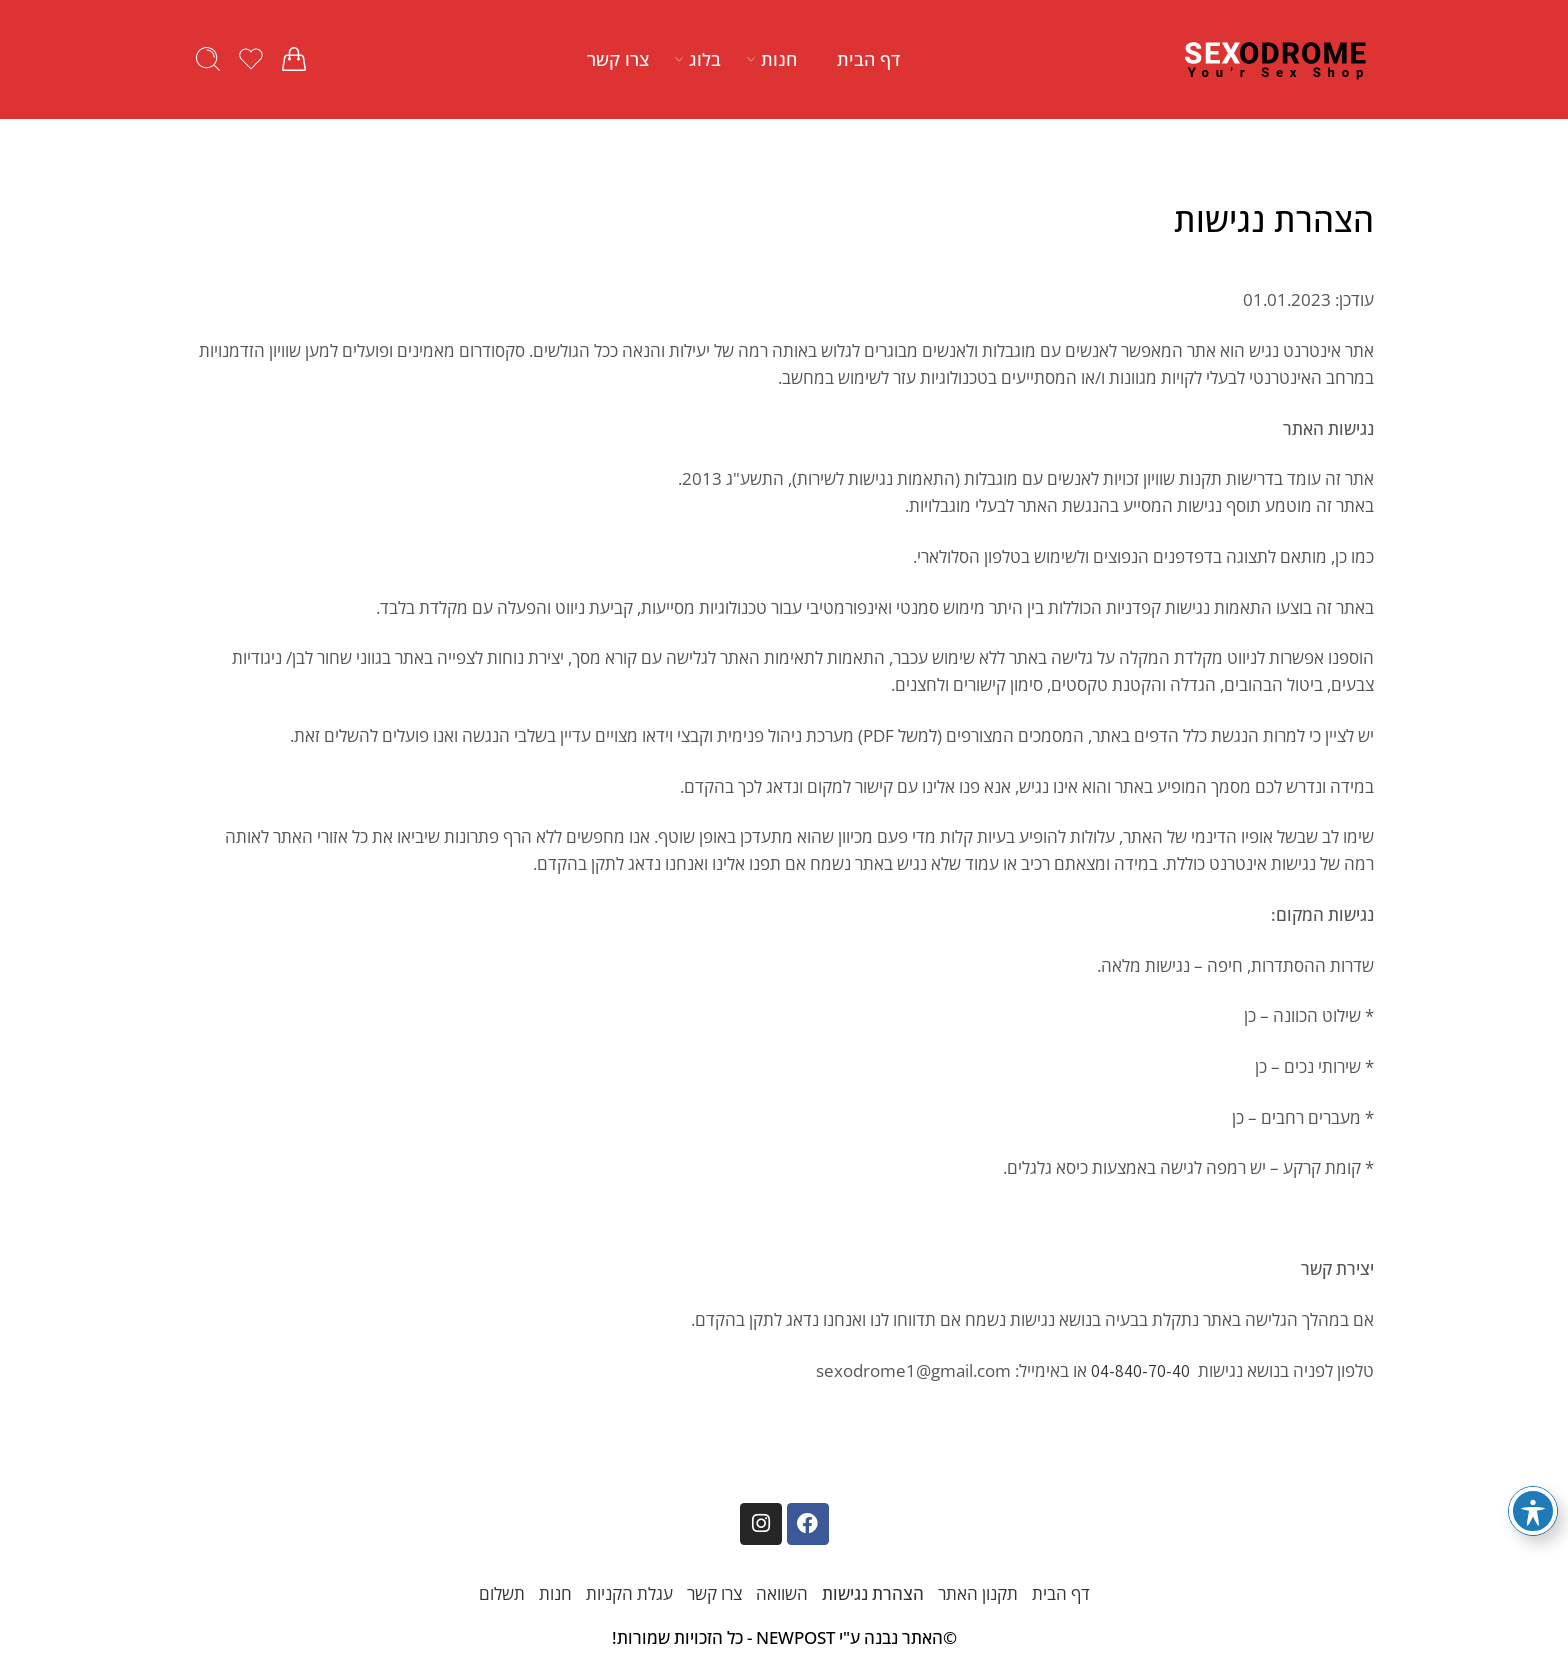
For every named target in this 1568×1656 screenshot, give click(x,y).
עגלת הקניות (629, 1593)
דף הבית (868, 59)
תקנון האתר (978, 1593)
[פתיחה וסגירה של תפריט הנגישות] (1533, 1511)
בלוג (705, 59)
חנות (779, 59)
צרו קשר (618, 59)
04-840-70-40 (1140, 1371)
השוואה (782, 1593)
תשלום (502, 1593)
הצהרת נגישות (873, 1593)
